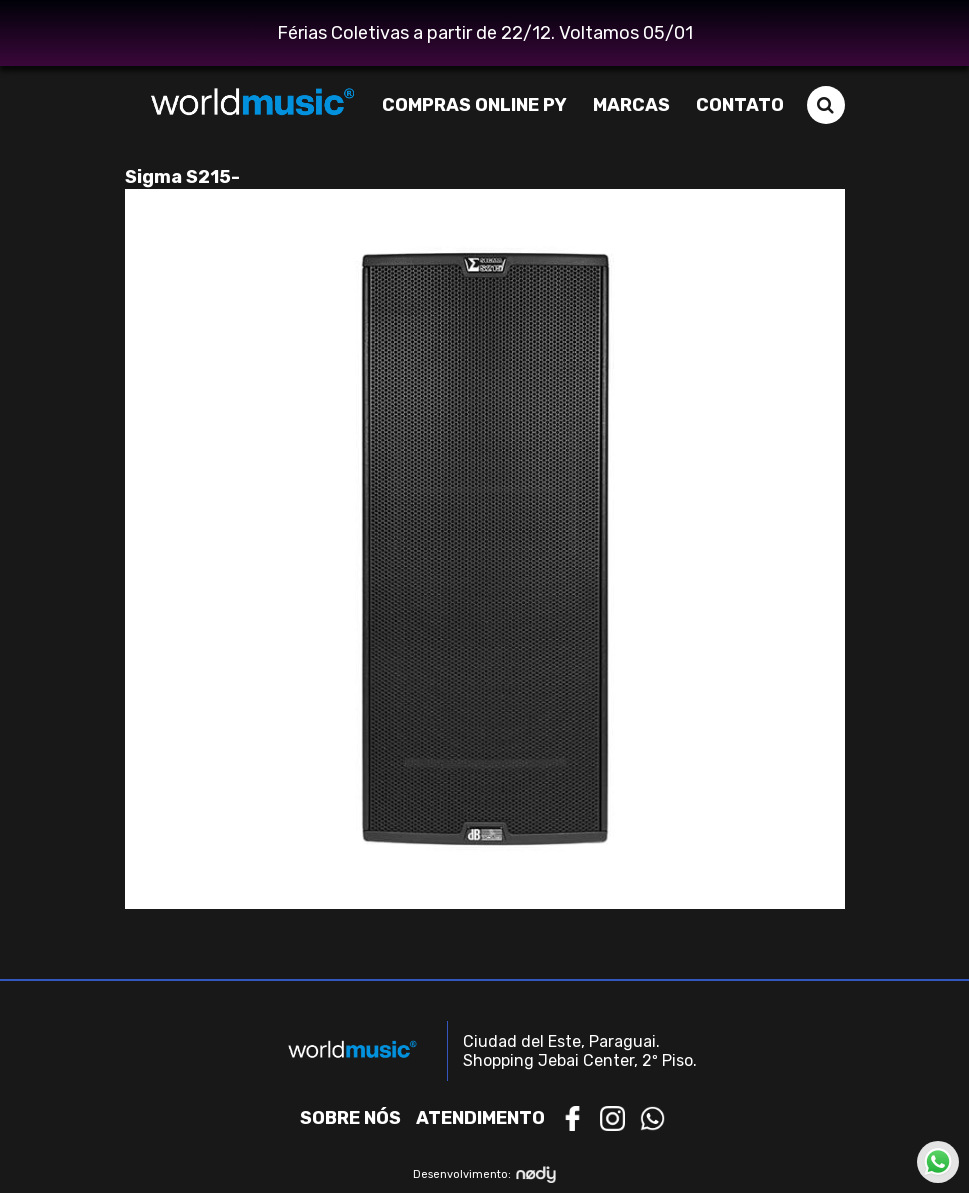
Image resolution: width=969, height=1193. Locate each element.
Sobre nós (350, 1118)
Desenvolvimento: (484, 1174)
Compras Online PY (474, 105)
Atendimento (480, 1118)
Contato (740, 105)
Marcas (631, 105)
